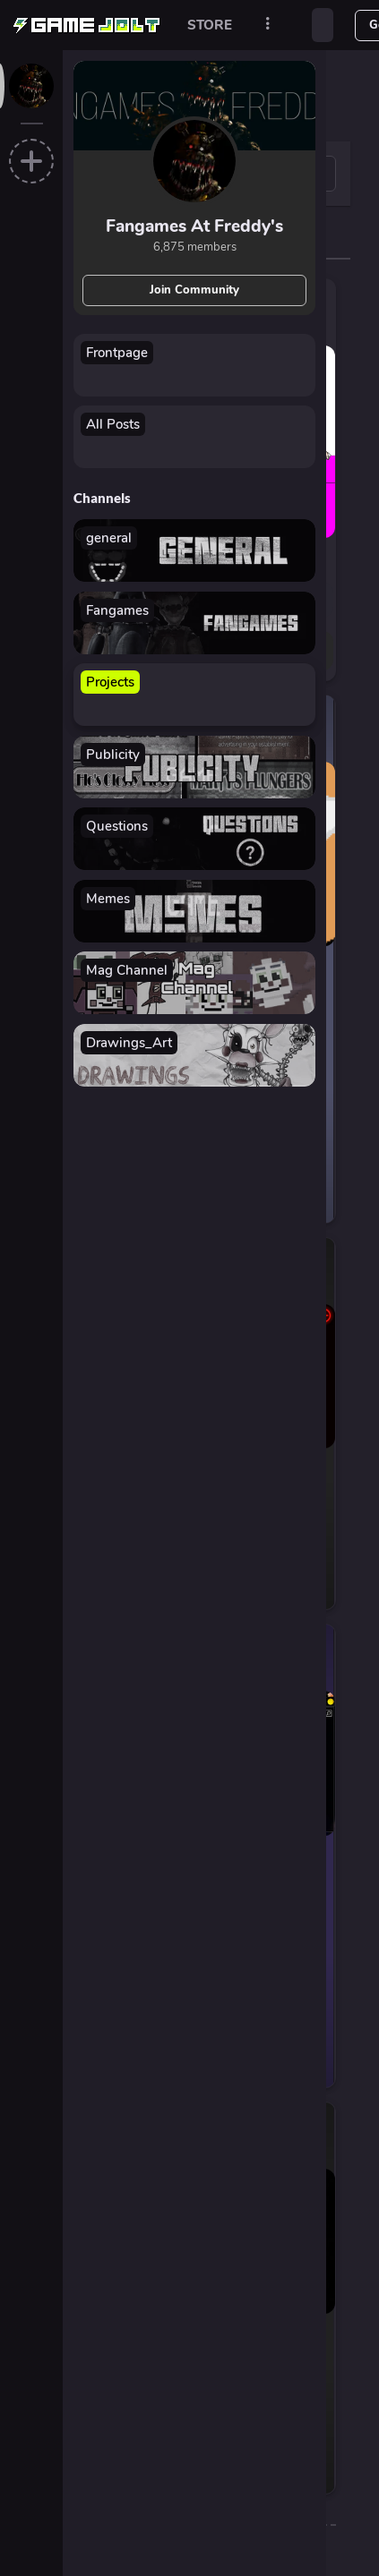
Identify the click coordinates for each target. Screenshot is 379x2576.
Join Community (194, 290)
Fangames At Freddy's (194, 226)
